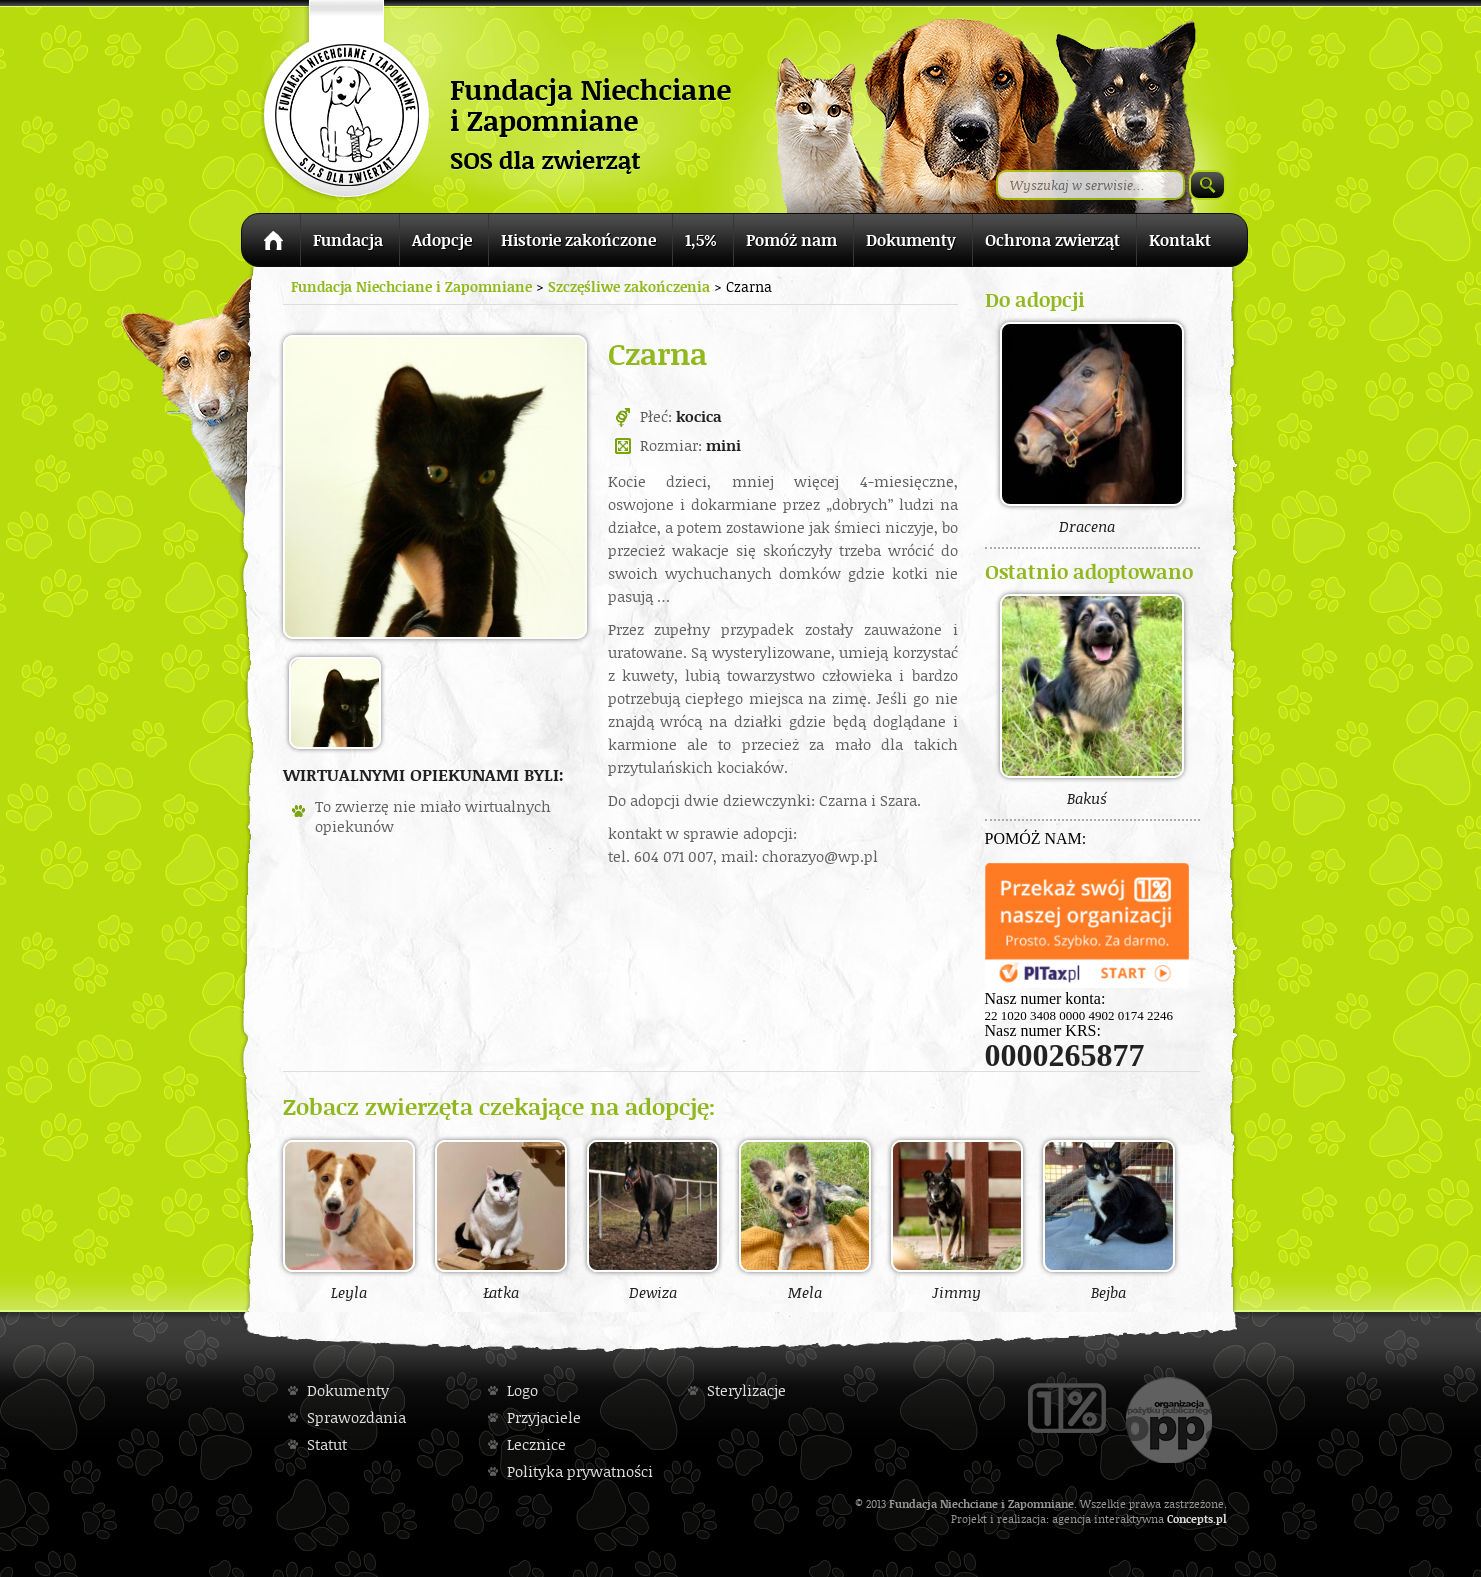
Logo (522, 1390)
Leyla (349, 1220)
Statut (327, 1444)
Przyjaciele (544, 1417)
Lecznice (536, 1444)
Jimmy (957, 1220)
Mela (805, 1220)
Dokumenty (911, 240)
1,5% (701, 240)
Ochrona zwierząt (1052, 240)
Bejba (1109, 1220)
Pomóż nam (791, 240)
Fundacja (348, 240)
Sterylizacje (746, 1390)
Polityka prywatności (580, 1471)
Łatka (501, 1220)
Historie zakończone (578, 240)
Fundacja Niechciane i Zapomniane (411, 286)
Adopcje (442, 240)
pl (1221, 1518)
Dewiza (653, 1220)
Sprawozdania (356, 1417)
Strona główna (270, 243)
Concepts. (1191, 1518)
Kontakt (1180, 240)
